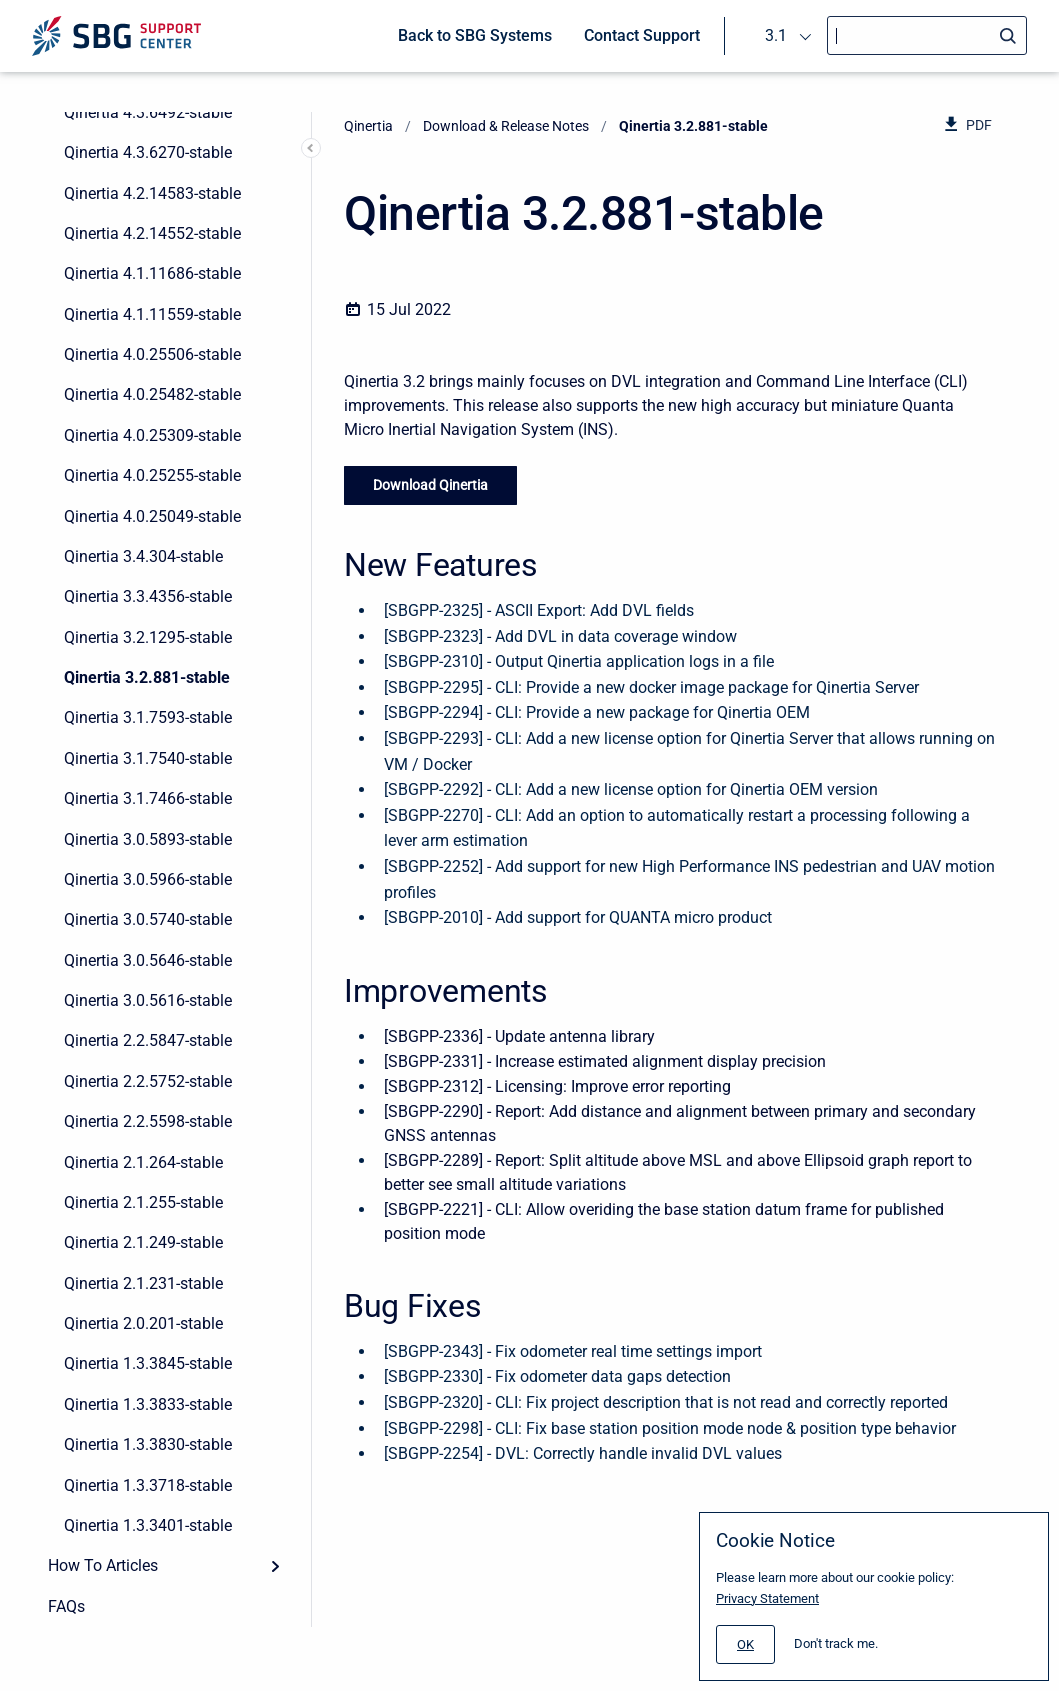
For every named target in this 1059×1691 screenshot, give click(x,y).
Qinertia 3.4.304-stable (143, 556)
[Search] (927, 35)
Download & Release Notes (506, 126)
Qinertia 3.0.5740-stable (148, 919)
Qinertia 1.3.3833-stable (148, 1404)
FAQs (66, 1606)
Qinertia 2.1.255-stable (143, 1202)
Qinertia (368, 126)
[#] (745, 1644)
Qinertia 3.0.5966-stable (148, 879)
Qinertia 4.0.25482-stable (152, 394)
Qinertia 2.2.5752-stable (148, 1081)
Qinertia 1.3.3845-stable (148, 1363)
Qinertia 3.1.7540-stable (148, 758)
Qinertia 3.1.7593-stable (148, 717)
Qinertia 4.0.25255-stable (152, 475)
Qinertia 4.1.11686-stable (152, 273)
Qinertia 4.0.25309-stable (152, 435)
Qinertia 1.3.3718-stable (148, 1485)
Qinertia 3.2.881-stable (147, 677)
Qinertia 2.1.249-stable (143, 1242)
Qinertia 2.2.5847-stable (148, 1040)
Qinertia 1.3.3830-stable (148, 1444)
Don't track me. (836, 1643)
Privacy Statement (767, 1598)
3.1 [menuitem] (776, 35)
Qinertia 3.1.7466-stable (148, 798)
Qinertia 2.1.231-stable (143, 1283)
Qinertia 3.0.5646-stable (148, 960)
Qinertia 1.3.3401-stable (148, 1525)
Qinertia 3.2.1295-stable (148, 637)
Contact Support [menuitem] (642, 35)
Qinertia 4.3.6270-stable (148, 152)
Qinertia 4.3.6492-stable (148, 112)
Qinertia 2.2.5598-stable (148, 1121)
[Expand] (275, 1566)
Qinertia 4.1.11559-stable (152, 314)
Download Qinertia (430, 485)
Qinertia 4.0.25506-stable (152, 354)
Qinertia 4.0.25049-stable (152, 516)
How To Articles (103, 1565)
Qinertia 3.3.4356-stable (148, 596)
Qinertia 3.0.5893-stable (148, 839)
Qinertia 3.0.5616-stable (148, 1000)
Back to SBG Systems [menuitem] (475, 35)
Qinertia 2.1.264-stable (143, 1162)
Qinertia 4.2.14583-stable (152, 193)
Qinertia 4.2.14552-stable (152, 233)
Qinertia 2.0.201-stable (143, 1323)
